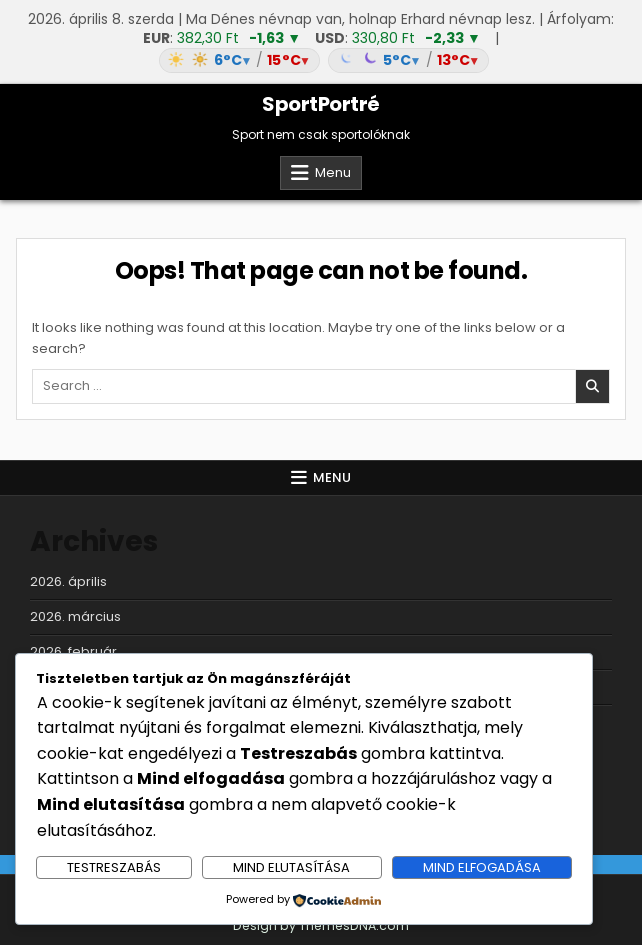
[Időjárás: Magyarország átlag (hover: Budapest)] (321, 60)
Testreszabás (114, 867)
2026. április (68, 581)
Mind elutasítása (291, 867)
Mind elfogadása (482, 867)
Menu (333, 172)
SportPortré (321, 104)
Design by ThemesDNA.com (321, 925)
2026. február (73, 651)
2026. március (75, 616)
